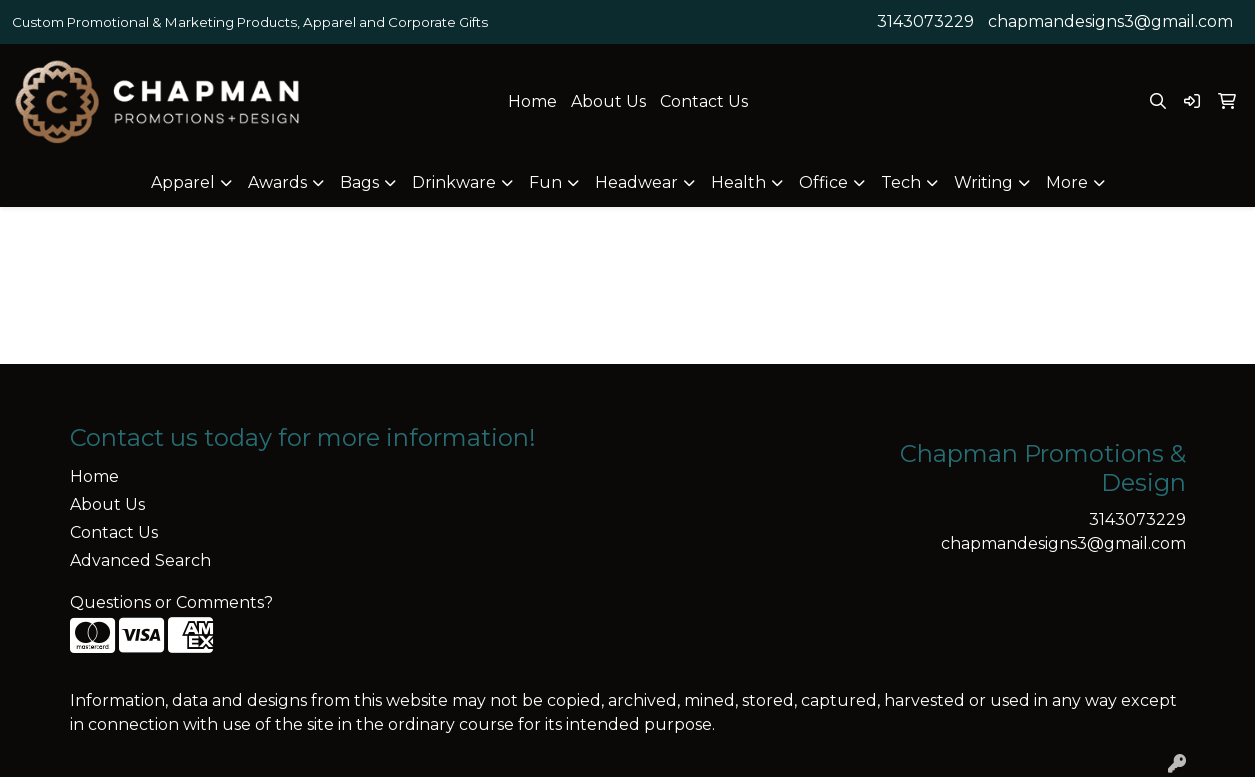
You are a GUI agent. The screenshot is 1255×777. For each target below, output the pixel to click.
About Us (608, 101)
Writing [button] (983, 182)
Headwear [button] (636, 182)
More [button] (1067, 182)
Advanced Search (140, 560)
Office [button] (823, 182)
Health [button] (738, 182)
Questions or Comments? (171, 602)
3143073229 (925, 21)
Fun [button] (545, 182)
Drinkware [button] (454, 182)
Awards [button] (277, 182)
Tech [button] (901, 182)
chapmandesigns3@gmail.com (1110, 21)
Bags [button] (359, 182)
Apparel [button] (183, 182)
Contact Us (704, 101)
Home (532, 101)
